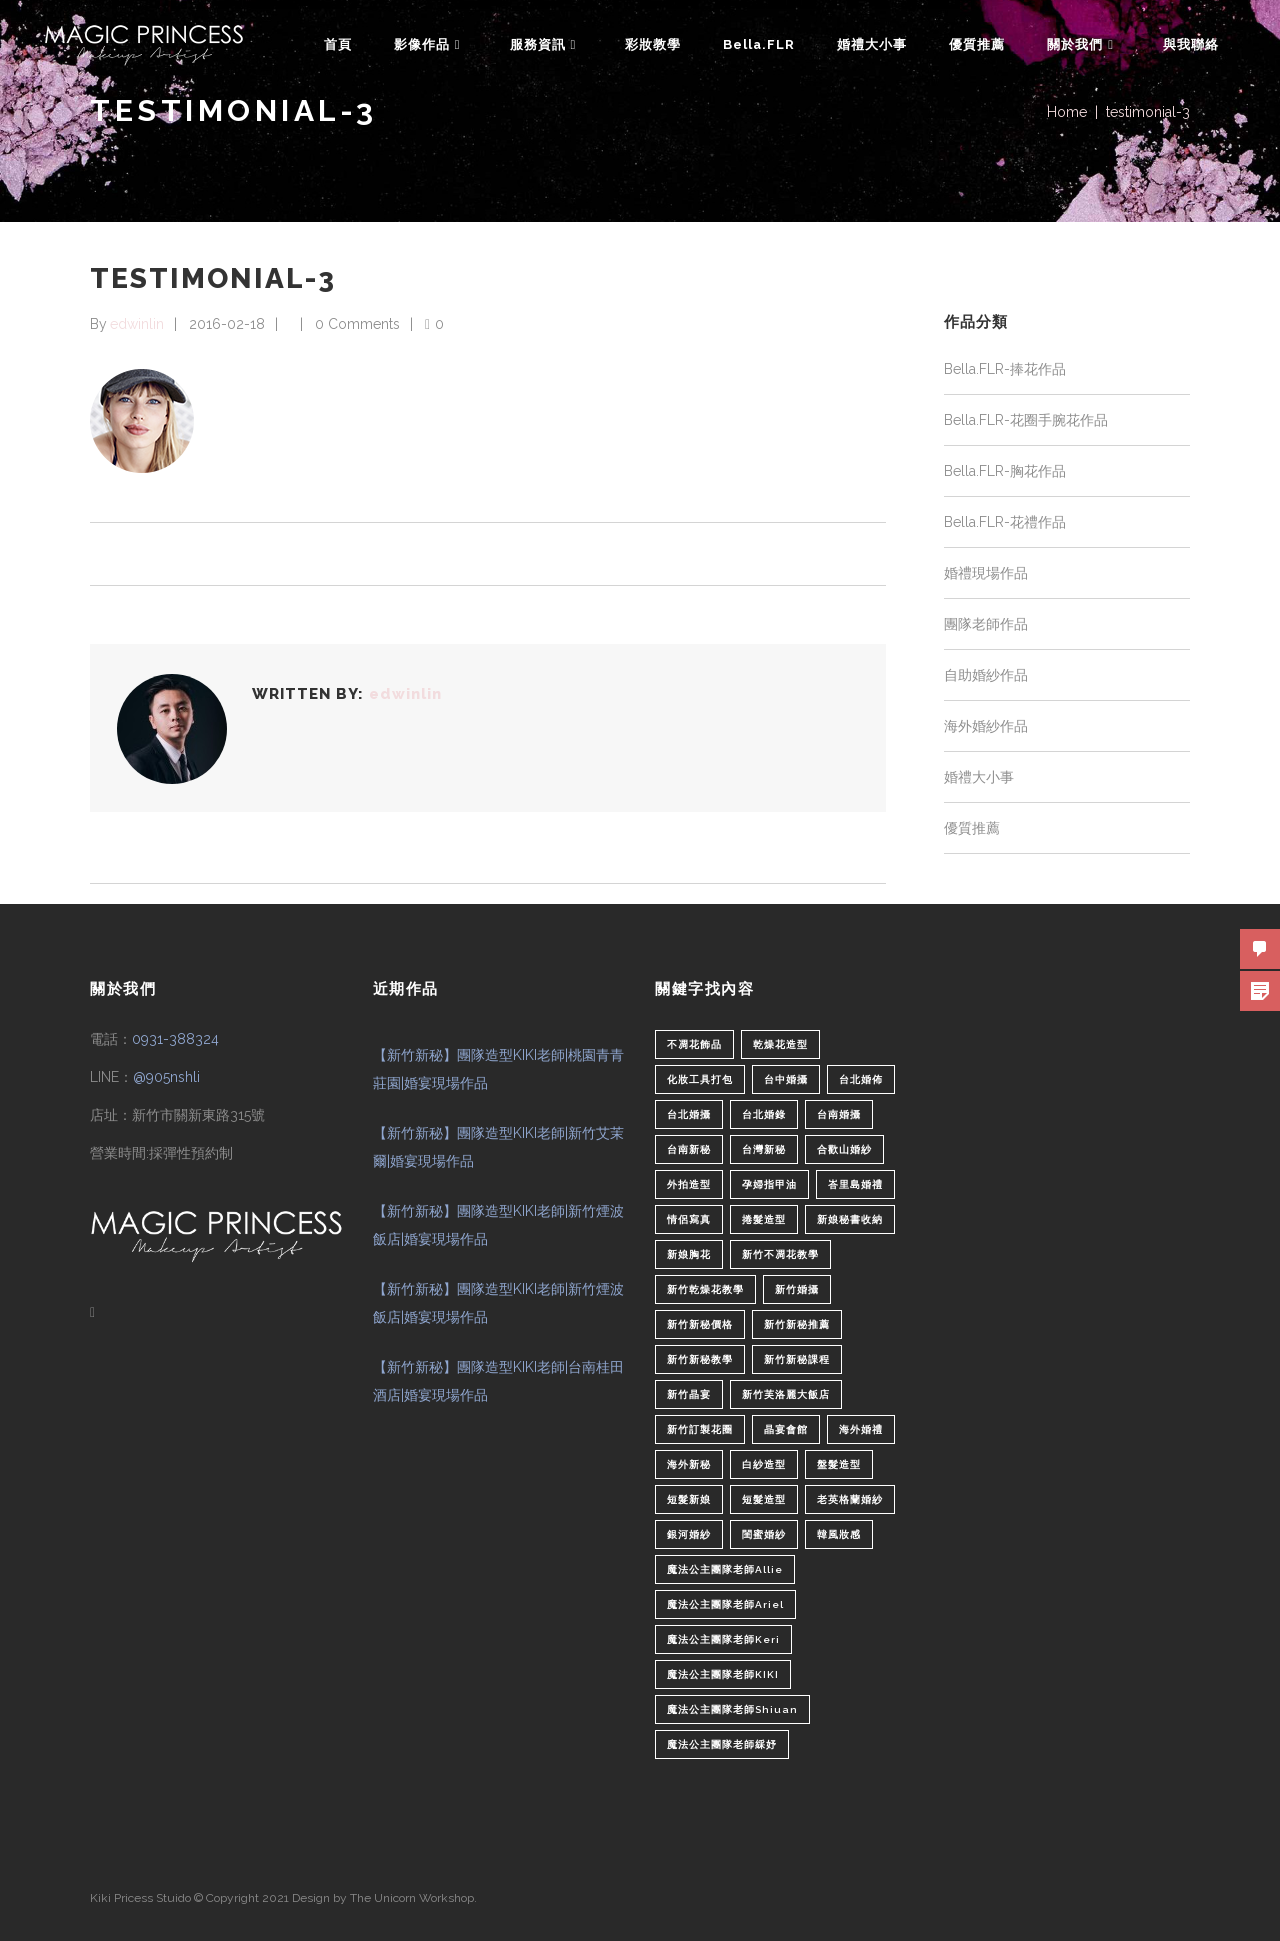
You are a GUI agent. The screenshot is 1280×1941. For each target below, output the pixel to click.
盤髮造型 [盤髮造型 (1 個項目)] (839, 1464)
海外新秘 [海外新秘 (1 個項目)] (689, 1464)
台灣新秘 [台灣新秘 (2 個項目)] (764, 1149)
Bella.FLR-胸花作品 (1005, 471)
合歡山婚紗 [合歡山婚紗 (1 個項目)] (844, 1149)
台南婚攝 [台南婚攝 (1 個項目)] (839, 1114)
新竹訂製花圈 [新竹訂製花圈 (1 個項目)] (700, 1429)
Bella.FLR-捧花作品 (1005, 369)
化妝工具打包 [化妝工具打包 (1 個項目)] (700, 1079)
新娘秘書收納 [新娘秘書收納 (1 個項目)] (850, 1219)
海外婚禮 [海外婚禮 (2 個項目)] (861, 1429)
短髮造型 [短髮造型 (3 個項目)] (764, 1499)
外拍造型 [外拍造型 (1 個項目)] (689, 1184)
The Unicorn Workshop (412, 1898)
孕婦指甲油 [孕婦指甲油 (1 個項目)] (769, 1184)
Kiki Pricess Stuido (140, 1898)
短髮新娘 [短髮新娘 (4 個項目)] (689, 1499)
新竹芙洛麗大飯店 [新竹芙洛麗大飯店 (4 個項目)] (786, 1394)
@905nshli (166, 1077)
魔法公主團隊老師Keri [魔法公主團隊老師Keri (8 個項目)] (723, 1639)
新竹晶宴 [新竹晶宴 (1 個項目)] (689, 1394)
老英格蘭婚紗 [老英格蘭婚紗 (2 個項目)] (850, 1499)
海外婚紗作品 (986, 726)
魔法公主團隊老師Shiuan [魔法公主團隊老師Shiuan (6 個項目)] (732, 1709)
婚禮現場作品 (986, 573)
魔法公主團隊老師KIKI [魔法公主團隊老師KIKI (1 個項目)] (723, 1674)
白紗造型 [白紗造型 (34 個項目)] (764, 1464)
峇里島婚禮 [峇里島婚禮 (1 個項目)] (855, 1184)
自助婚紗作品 (986, 675)
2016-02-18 (227, 324)
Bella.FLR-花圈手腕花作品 (1026, 420)
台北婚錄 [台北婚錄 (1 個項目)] (764, 1114)
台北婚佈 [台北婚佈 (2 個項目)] (861, 1079)
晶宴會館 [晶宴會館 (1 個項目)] (786, 1429)
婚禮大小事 (979, 777)
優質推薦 (972, 828)
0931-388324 (175, 1039)
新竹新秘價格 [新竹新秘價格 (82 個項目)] (700, 1324)
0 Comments (357, 324)
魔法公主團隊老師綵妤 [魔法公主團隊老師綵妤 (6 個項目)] (722, 1744)
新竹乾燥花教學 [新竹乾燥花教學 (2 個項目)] (705, 1289)
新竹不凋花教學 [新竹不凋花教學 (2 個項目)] (780, 1254)
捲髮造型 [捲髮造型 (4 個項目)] (764, 1219)
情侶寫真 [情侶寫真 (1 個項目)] (689, 1219)
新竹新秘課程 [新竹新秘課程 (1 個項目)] (797, 1359)
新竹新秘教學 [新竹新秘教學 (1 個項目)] (700, 1359)
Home (1067, 112)
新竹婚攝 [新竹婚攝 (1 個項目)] (797, 1289)
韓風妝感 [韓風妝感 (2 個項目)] (839, 1534)
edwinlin (137, 324)
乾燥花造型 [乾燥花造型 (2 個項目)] (780, 1044)
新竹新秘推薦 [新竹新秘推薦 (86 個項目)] (797, 1324)
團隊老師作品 (986, 624)
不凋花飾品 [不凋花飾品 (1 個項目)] (694, 1044)
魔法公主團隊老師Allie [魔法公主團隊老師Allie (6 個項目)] (725, 1569)
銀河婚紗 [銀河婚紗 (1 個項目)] (689, 1534)
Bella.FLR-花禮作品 (1005, 522)
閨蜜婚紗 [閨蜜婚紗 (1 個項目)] (764, 1534)
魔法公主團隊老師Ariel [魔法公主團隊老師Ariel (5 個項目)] (725, 1604)
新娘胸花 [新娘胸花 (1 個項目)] (689, 1254)
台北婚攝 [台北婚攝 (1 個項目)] (689, 1114)
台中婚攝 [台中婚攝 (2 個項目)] (786, 1079)
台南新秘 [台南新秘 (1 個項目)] (689, 1149)
